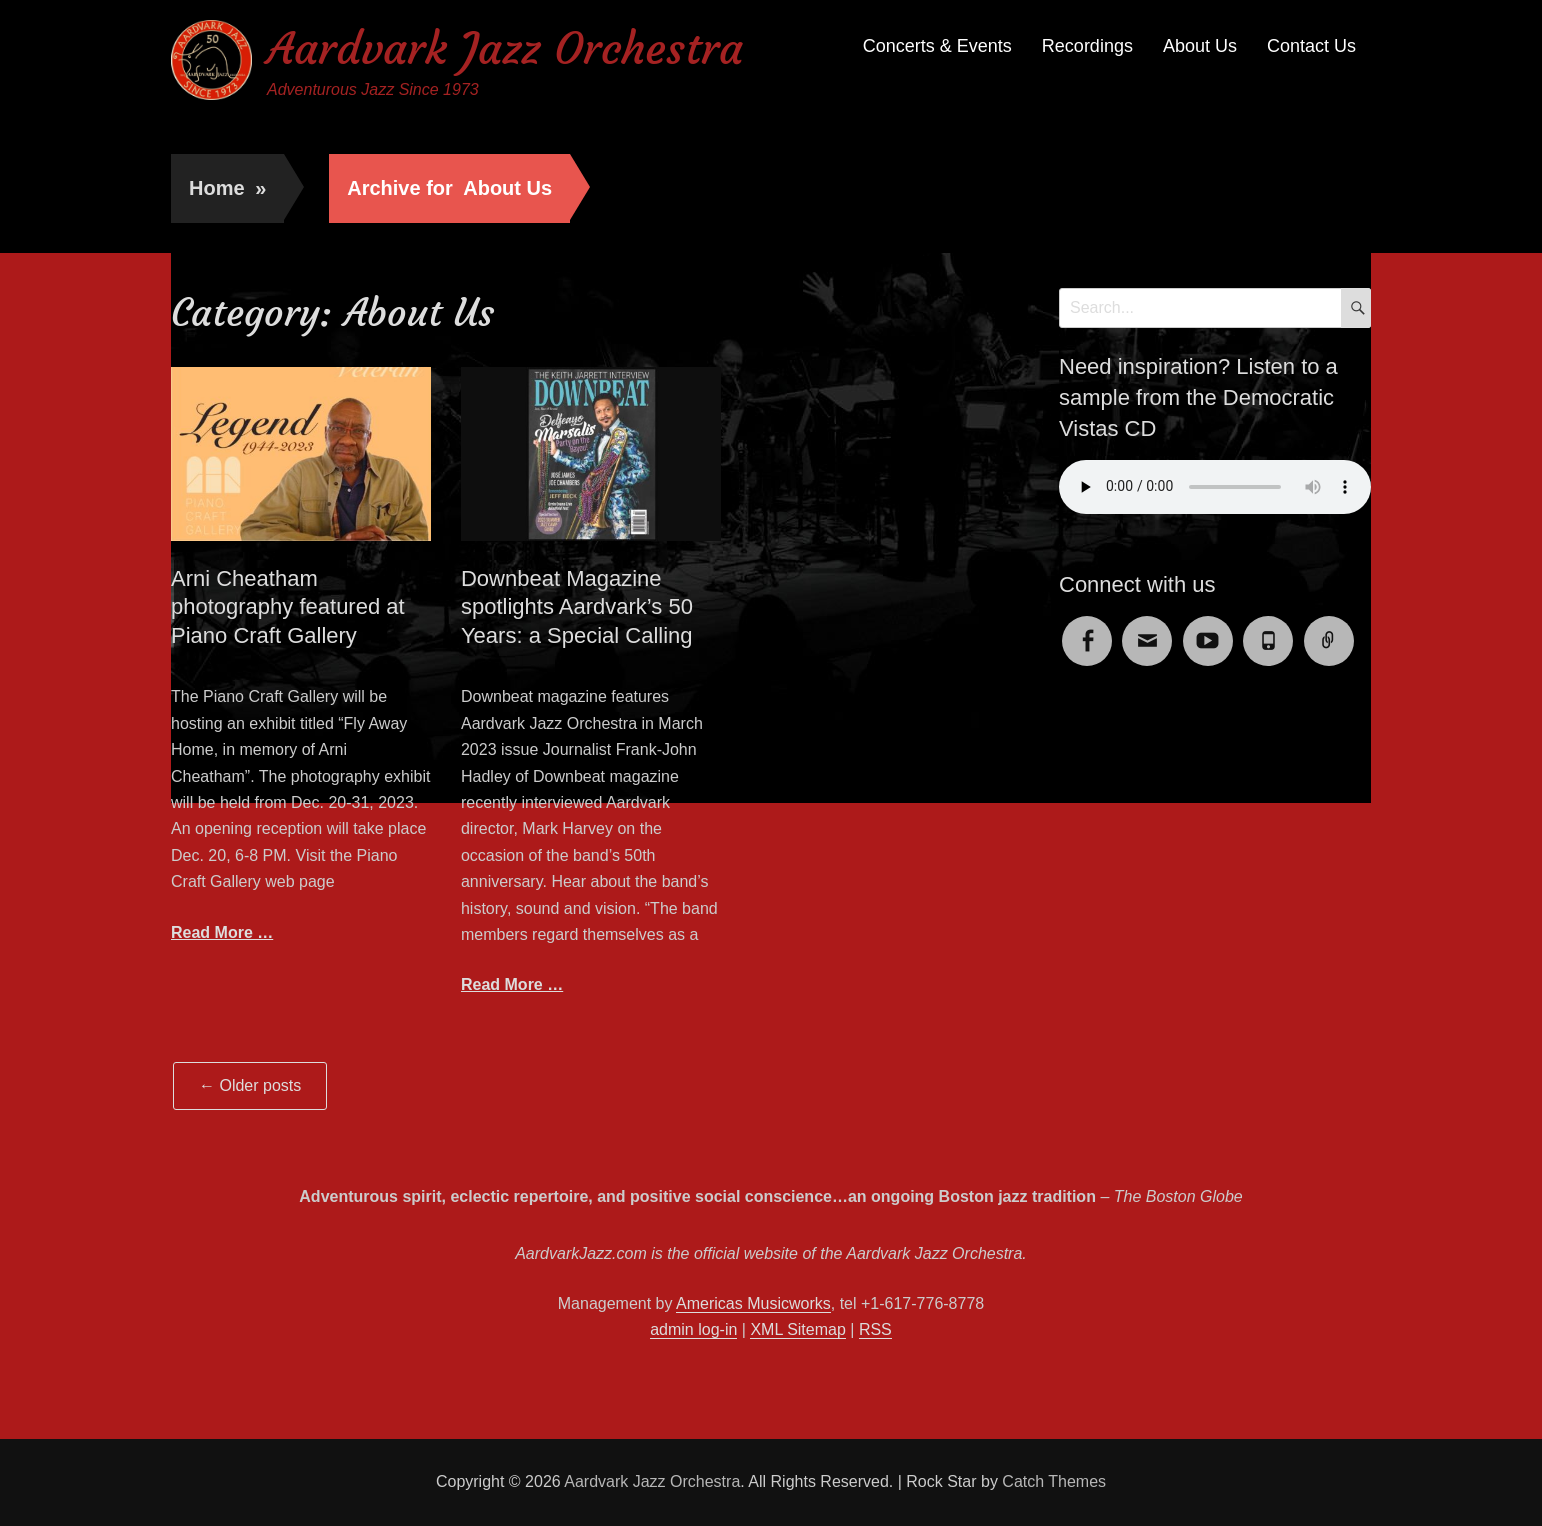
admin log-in (693, 1329)
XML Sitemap (797, 1329)
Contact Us (1311, 46)
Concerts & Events (937, 46)
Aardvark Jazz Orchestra (505, 48)
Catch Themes (1054, 1481)
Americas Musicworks (753, 1303)
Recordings (1087, 46)
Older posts (250, 1085)
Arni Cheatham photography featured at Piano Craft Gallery (288, 607)
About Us (1200, 46)
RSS (875, 1329)
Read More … (222, 932)
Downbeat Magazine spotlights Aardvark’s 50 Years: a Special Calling (577, 607)
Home (227, 188)
